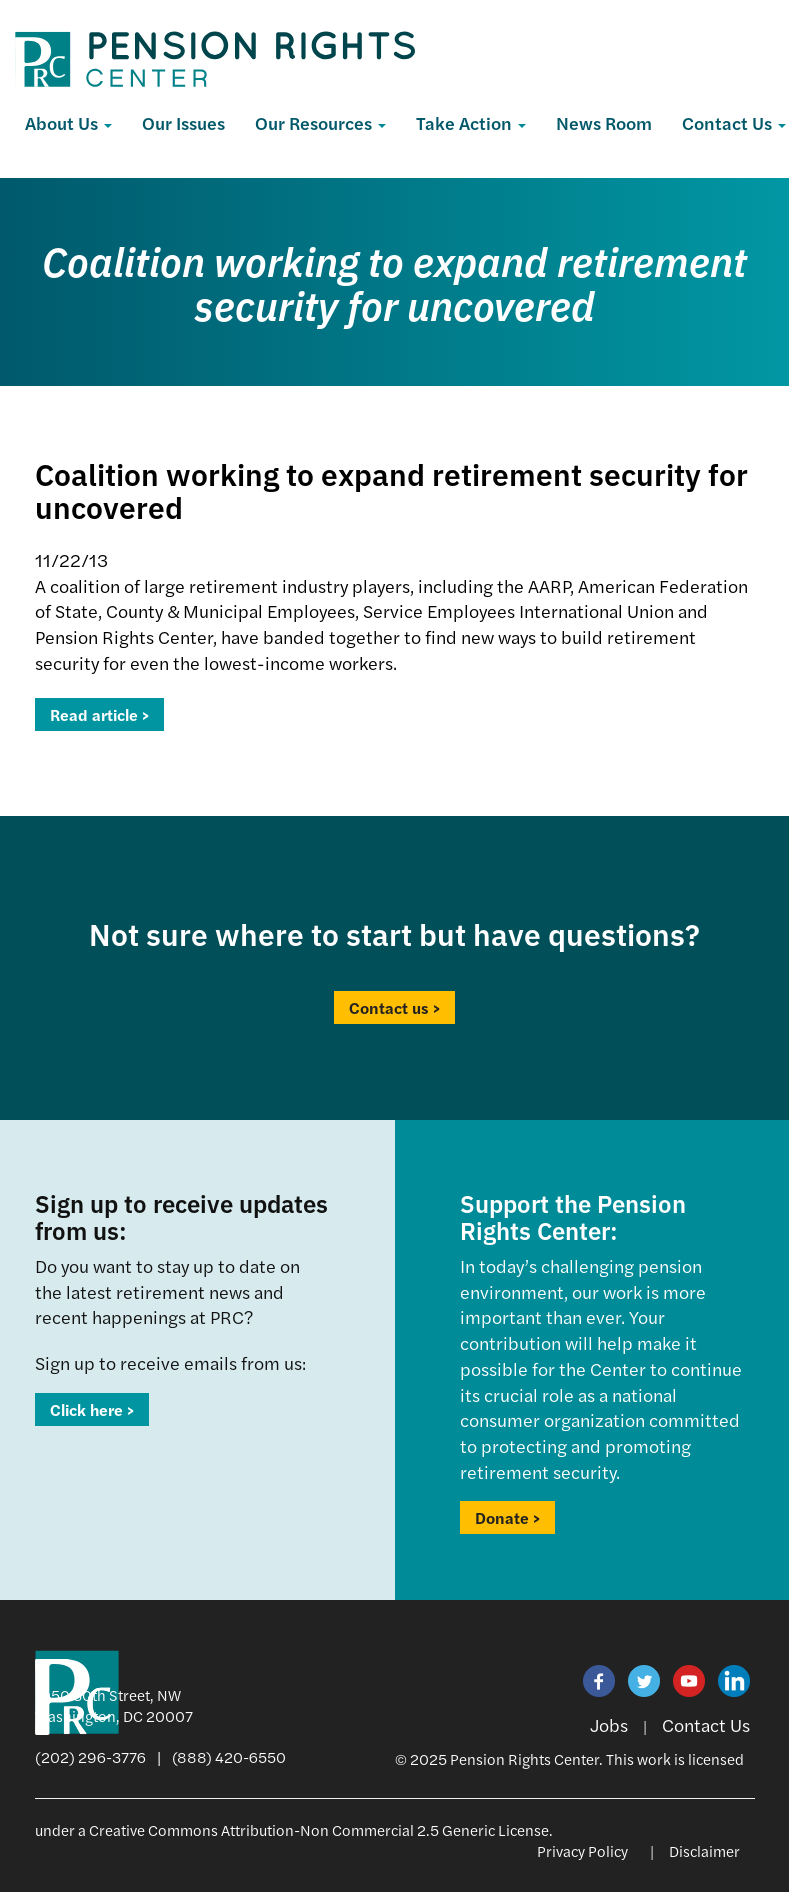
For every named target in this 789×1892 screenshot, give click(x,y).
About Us (68, 122)
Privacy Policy (582, 1850)
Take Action (471, 122)
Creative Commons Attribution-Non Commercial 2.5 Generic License (319, 1829)
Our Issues (183, 122)
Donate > (507, 1517)
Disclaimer (704, 1850)
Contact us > (394, 1007)
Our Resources (320, 122)
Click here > (92, 1409)
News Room (604, 122)
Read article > (99, 714)
